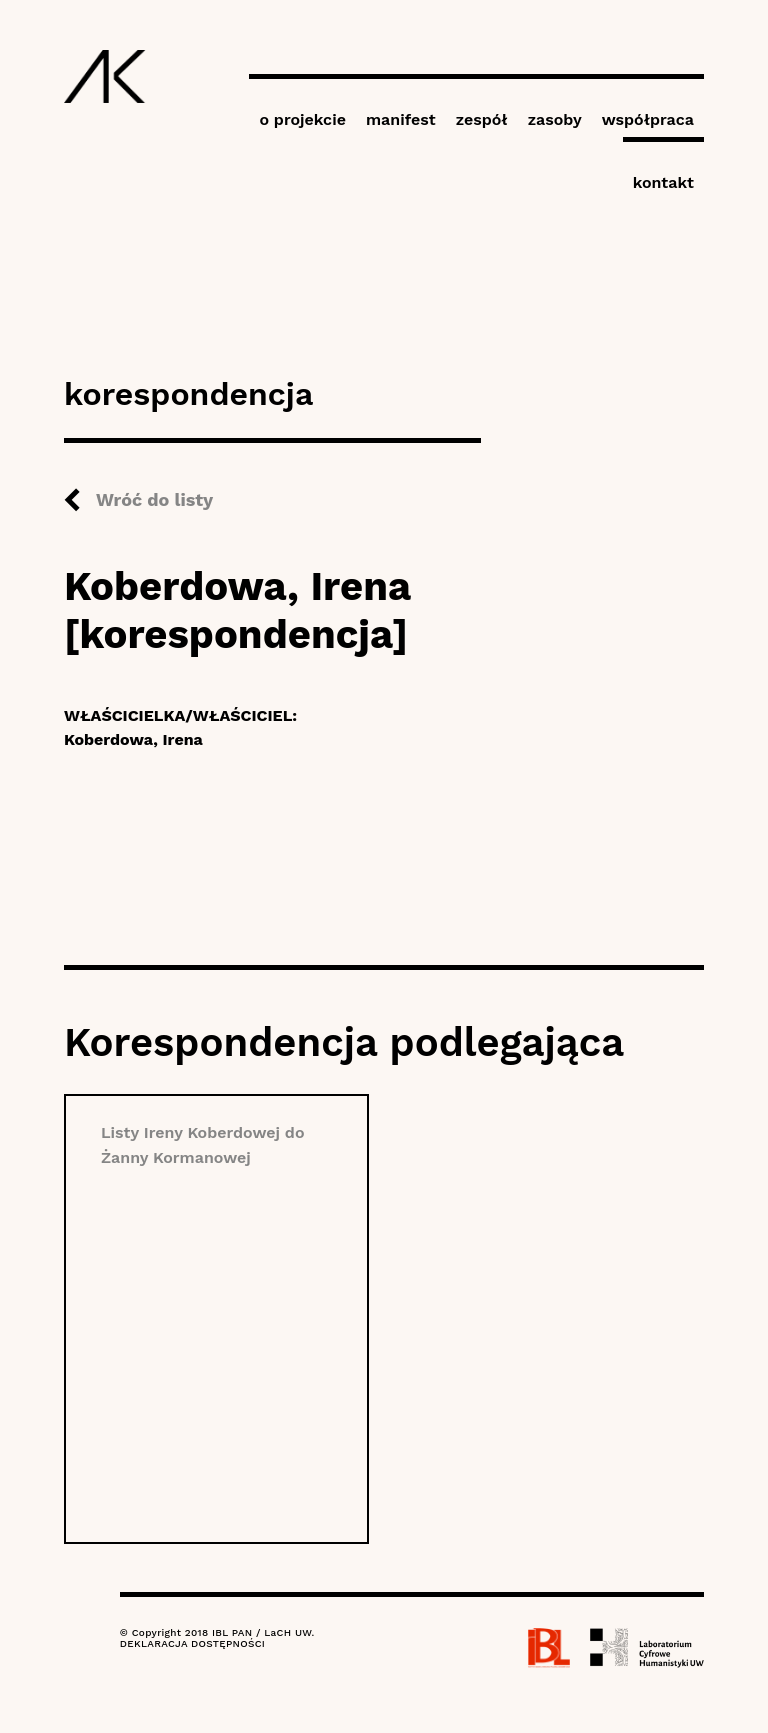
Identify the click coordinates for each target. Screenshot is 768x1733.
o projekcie (302, 119)
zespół (482, 119)
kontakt (663, 182)
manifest (401, 119)
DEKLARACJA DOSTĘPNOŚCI (192, 1643)
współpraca (648, 119)
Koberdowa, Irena (133, 739)
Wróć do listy (154, 499)
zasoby (555, 119)
